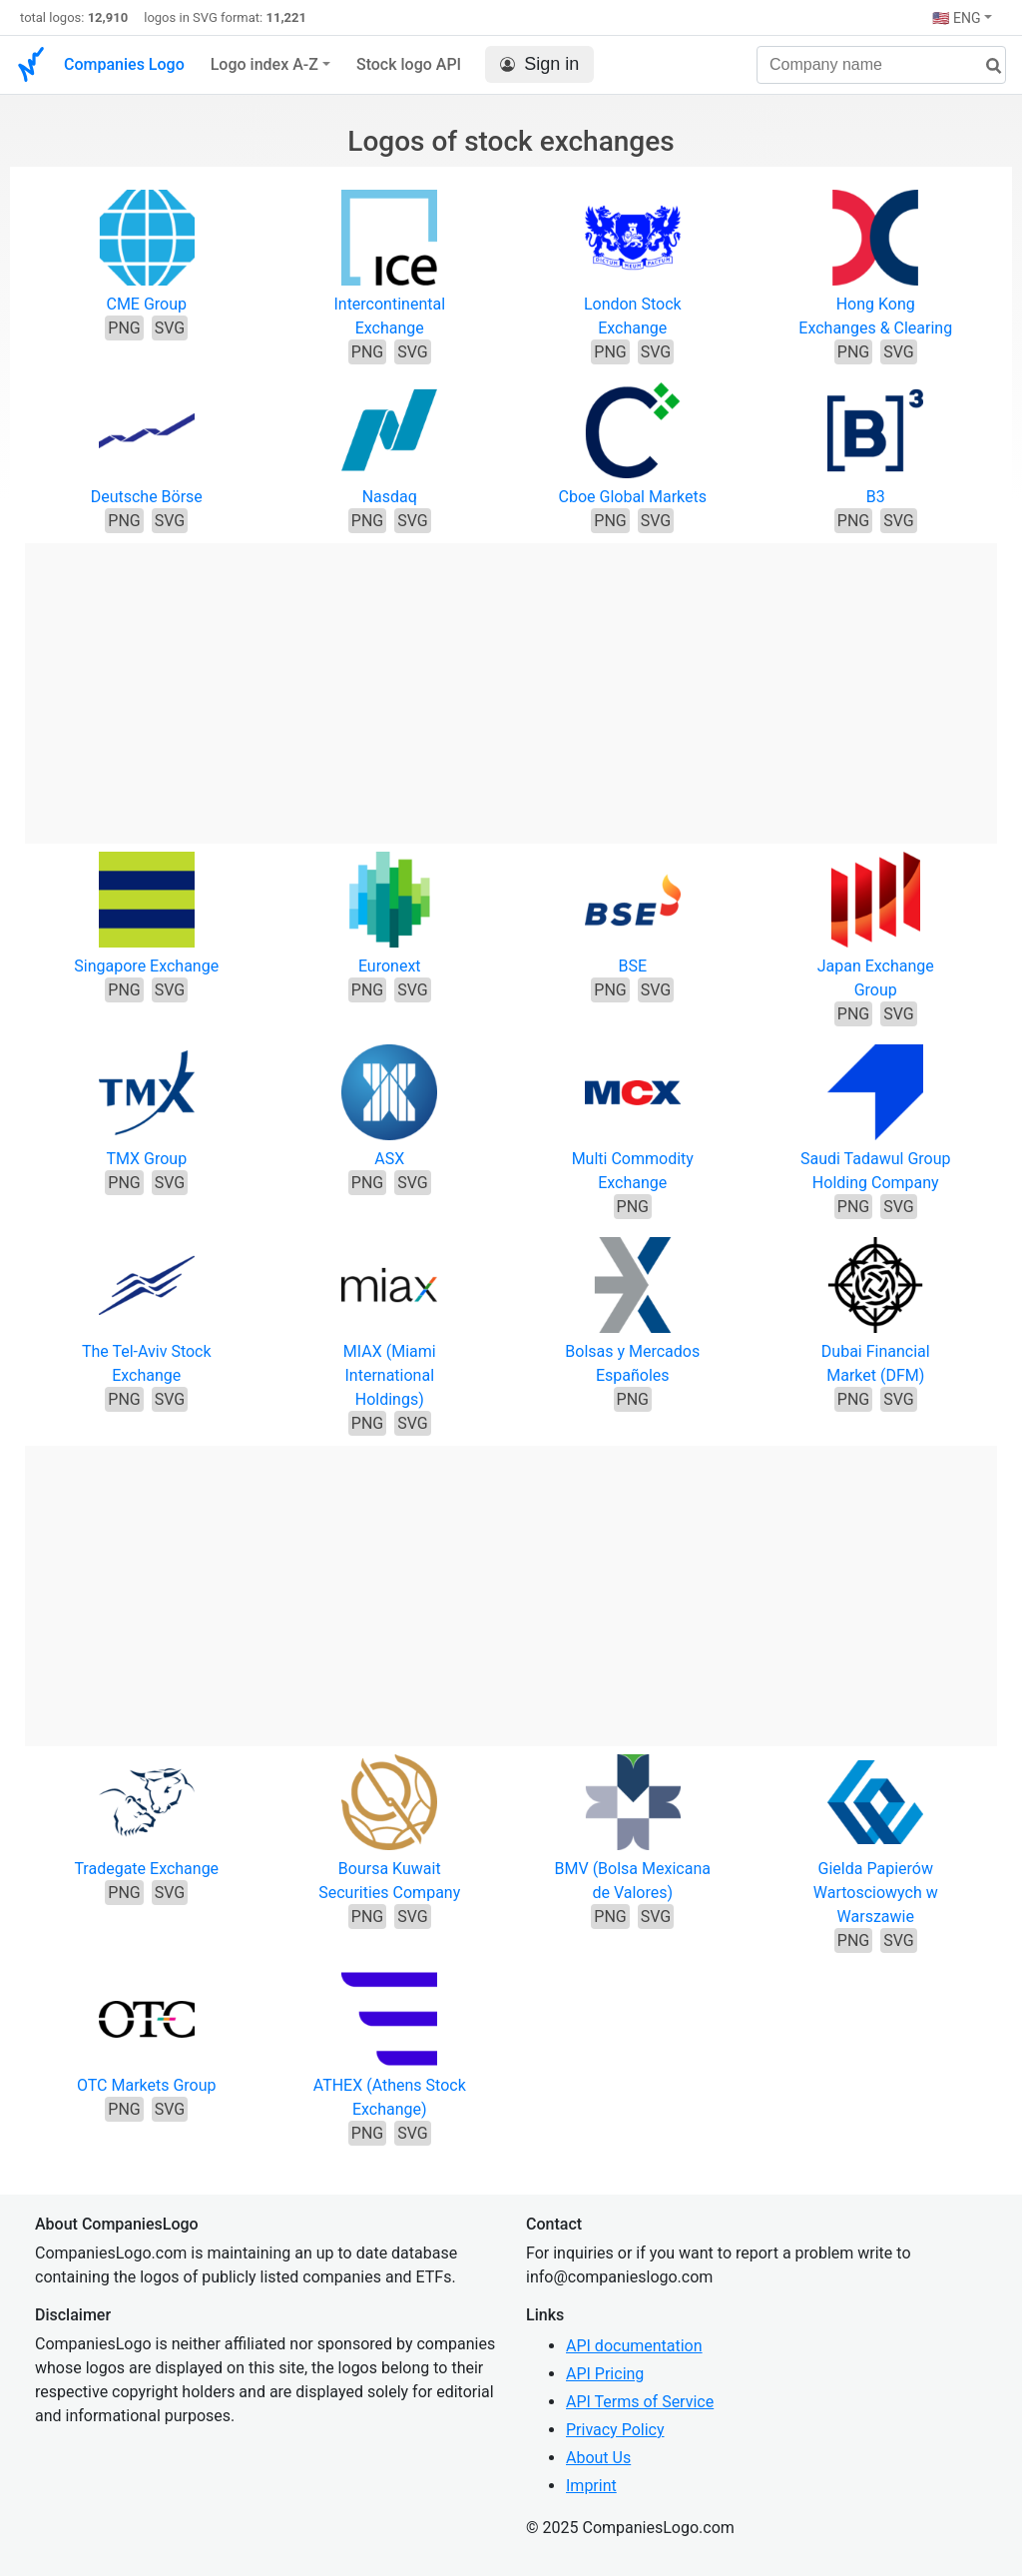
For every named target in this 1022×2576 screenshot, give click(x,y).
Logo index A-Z (264, 64)
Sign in (539, 64)
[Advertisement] (511, 683)
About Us (598, 2457)
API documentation (634, 2345)
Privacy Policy (615, 2429)
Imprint (591, 2485)
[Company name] (881, 65)
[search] (986, 66)
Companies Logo (124, 64)
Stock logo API (408, 64)
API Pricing (605, 2373)
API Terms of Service (640, 2401)
